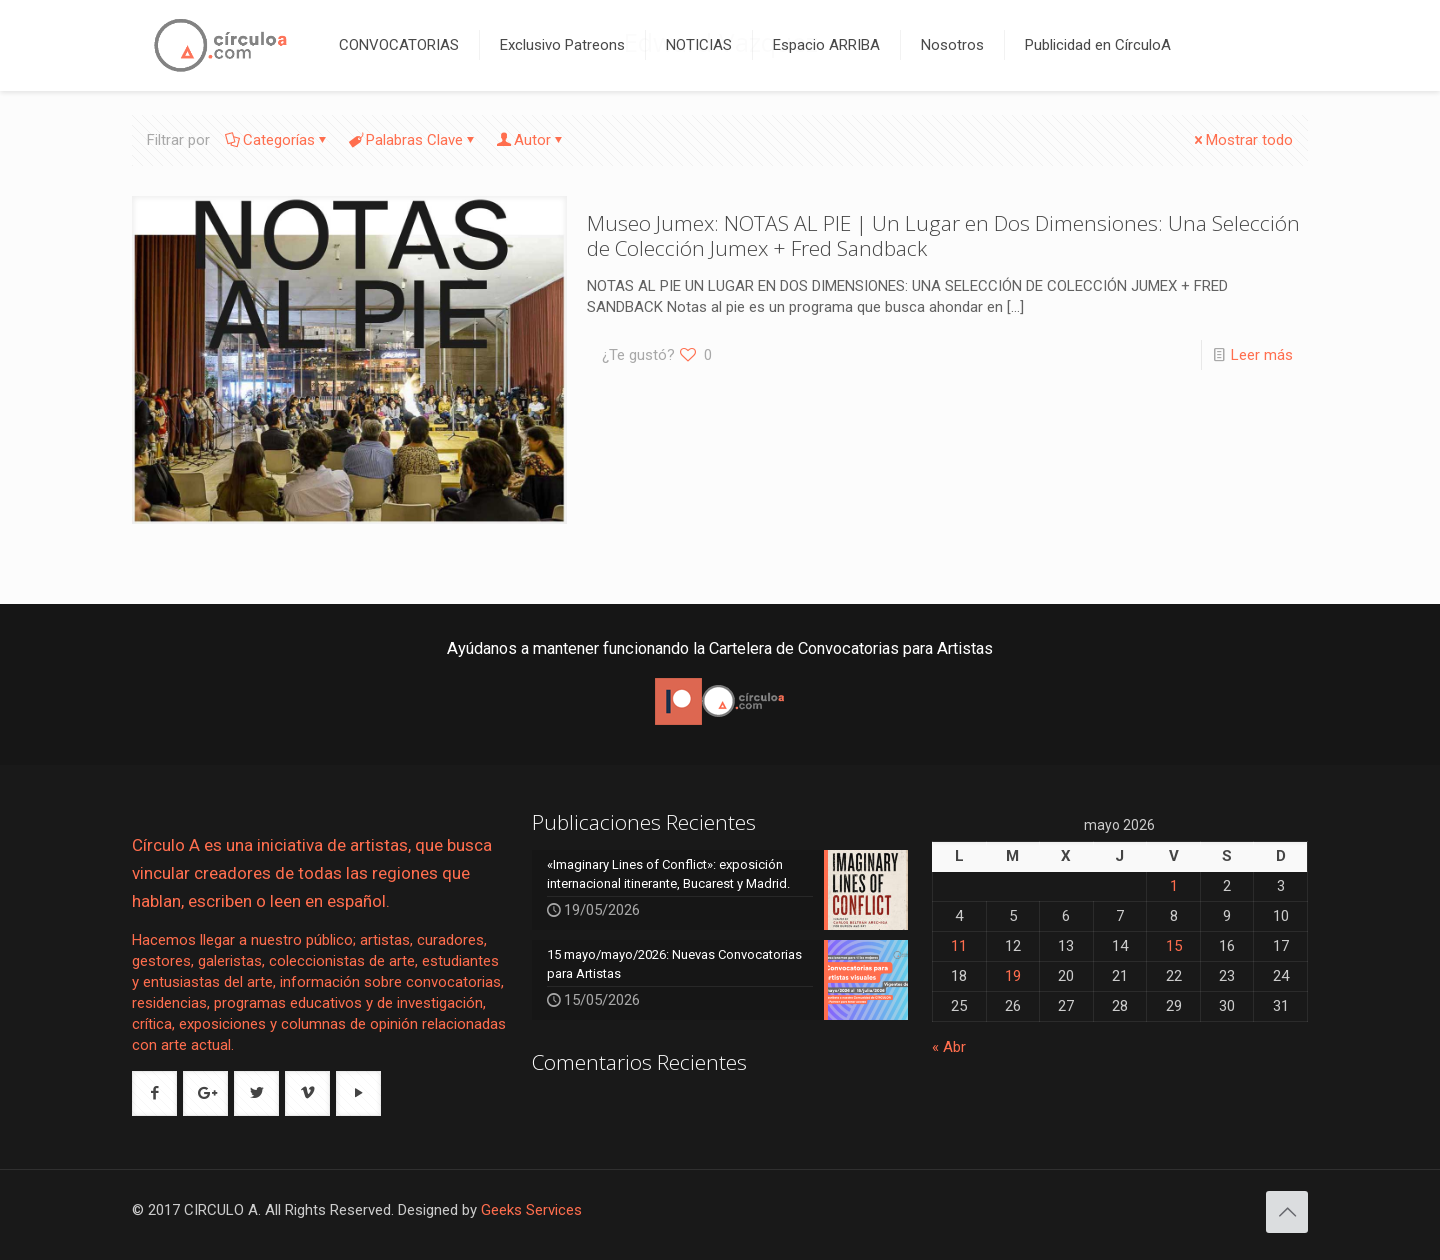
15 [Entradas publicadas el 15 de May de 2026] (1174, 946)
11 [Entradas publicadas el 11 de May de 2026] (959, 946)
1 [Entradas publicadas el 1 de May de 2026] (1174, 886)
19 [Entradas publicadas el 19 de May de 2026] (1013, 976)
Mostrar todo (1242, 140)
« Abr (949, 1047)
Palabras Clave (413, 140)
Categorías (277, 140)
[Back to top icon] (1287, 1212)
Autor (531, 140)
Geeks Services (531, 1210)
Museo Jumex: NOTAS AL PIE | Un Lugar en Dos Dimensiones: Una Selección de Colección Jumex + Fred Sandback (943, 235)
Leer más (1262, 355)
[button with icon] (154, 1093)
